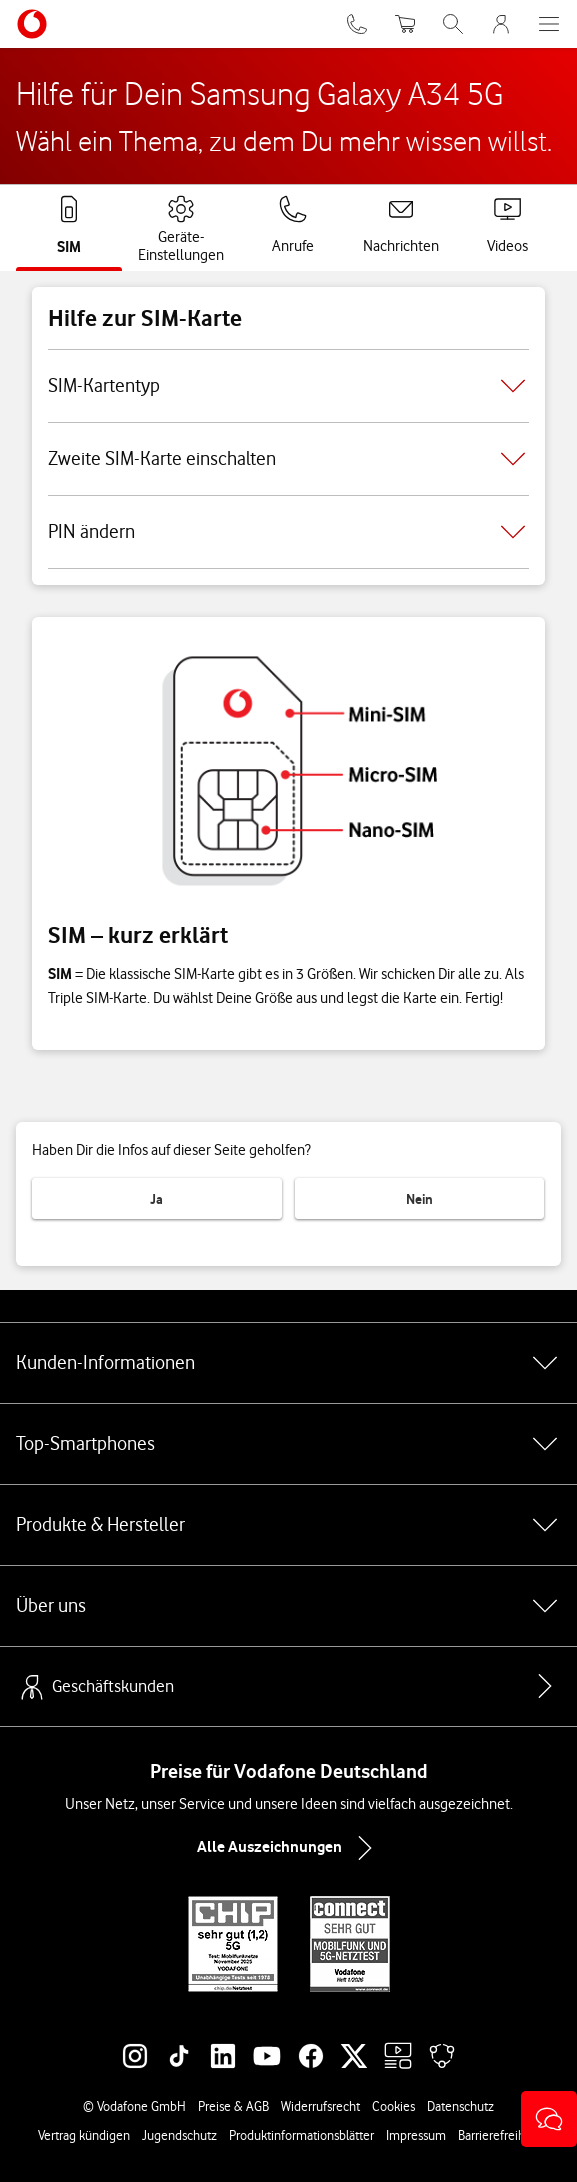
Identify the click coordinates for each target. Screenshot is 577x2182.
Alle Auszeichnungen (289, 1848)
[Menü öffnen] (549, 24)
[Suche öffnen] (453, 24)
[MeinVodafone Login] (501, 24)
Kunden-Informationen (288, 1363)
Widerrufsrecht (320, 2106)
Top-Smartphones (288, 1444)
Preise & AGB (233, 2106)
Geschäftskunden (95, 1687)
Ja (156, 1199)
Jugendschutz (179, 2135)
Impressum (416, 2135)
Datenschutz (460, 2106)
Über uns (288, 1606)
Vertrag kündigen (84, 2135)
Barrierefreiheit (498, 2135)
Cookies (393, 2106)
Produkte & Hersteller (288, 1525)
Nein (419, 1199)
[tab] (69, 226)
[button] (549, 2119)
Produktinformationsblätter (301, 2135)
